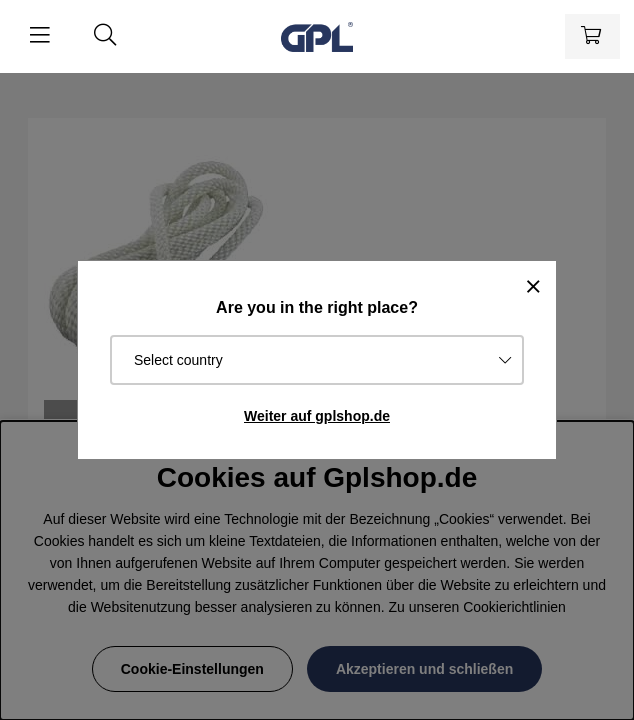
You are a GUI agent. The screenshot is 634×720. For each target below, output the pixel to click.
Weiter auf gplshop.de (317, 416)
